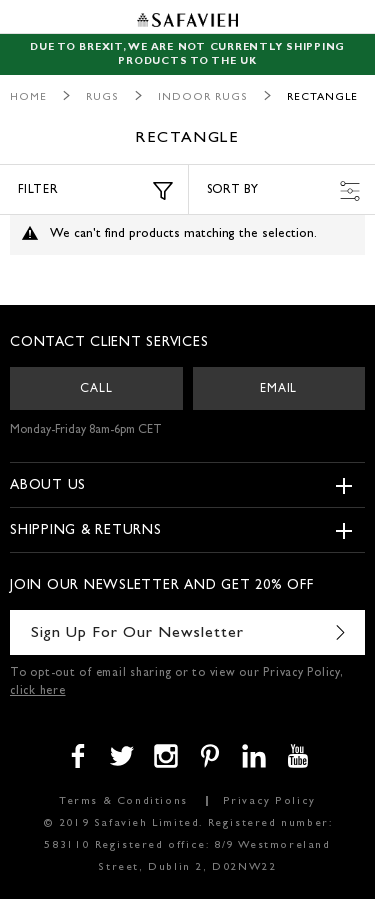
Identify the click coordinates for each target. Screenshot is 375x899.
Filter (95, 191)
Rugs (102, 97)
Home (28, 97)
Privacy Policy (269, 801)
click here (38, 692)
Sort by (284, 191)
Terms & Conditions (123, 801)
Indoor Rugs (203, 97)
